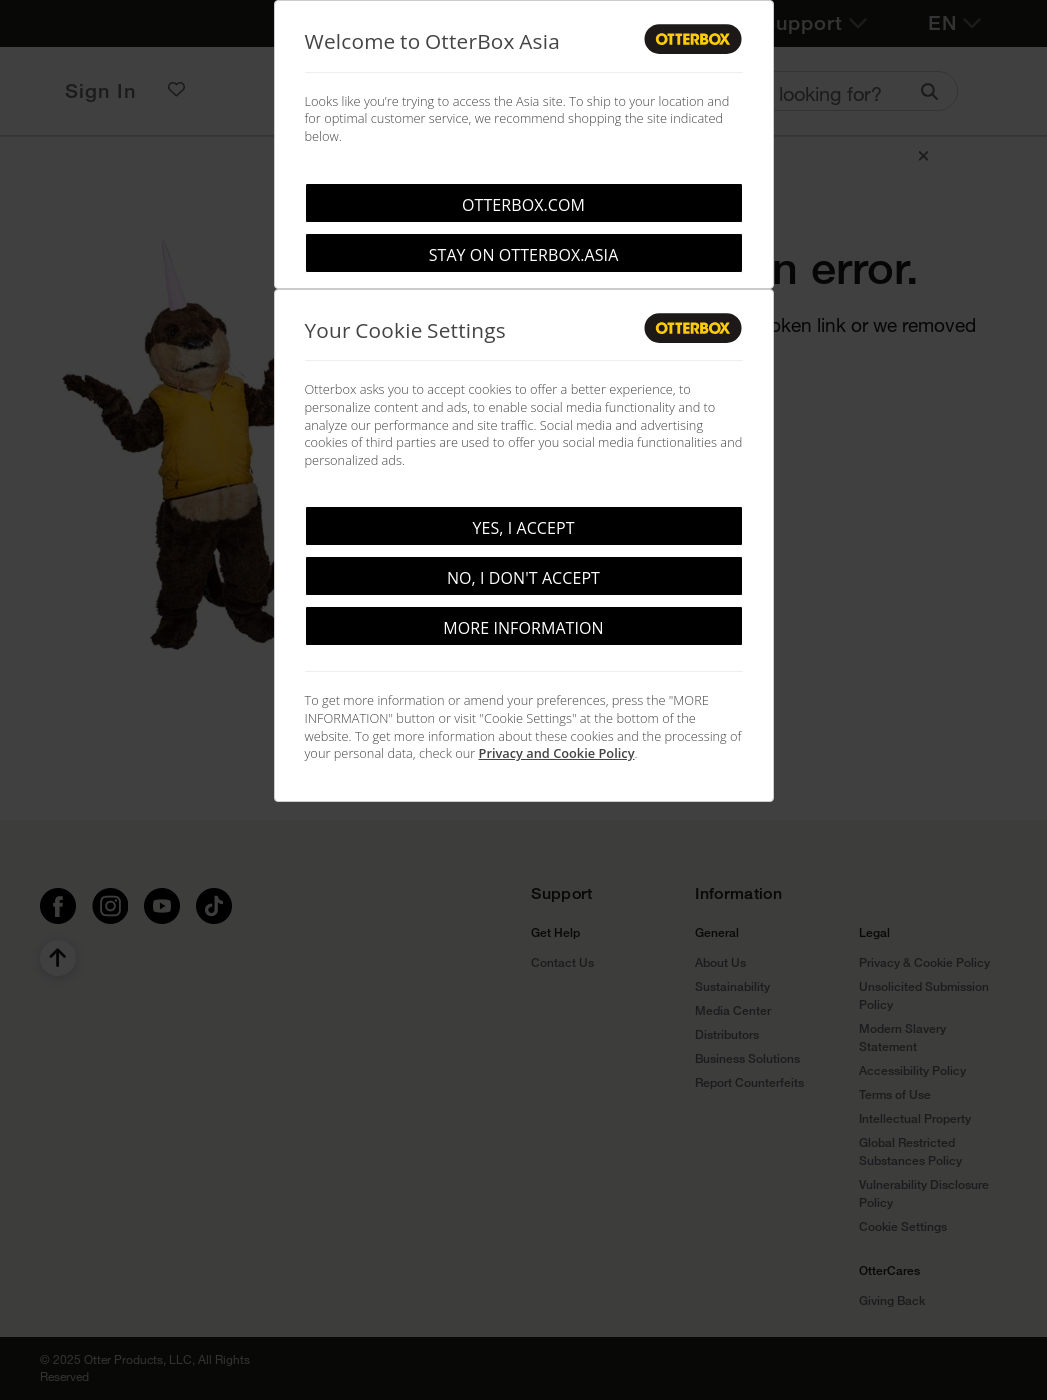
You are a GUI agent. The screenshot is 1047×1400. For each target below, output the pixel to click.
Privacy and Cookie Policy (557, 753)
